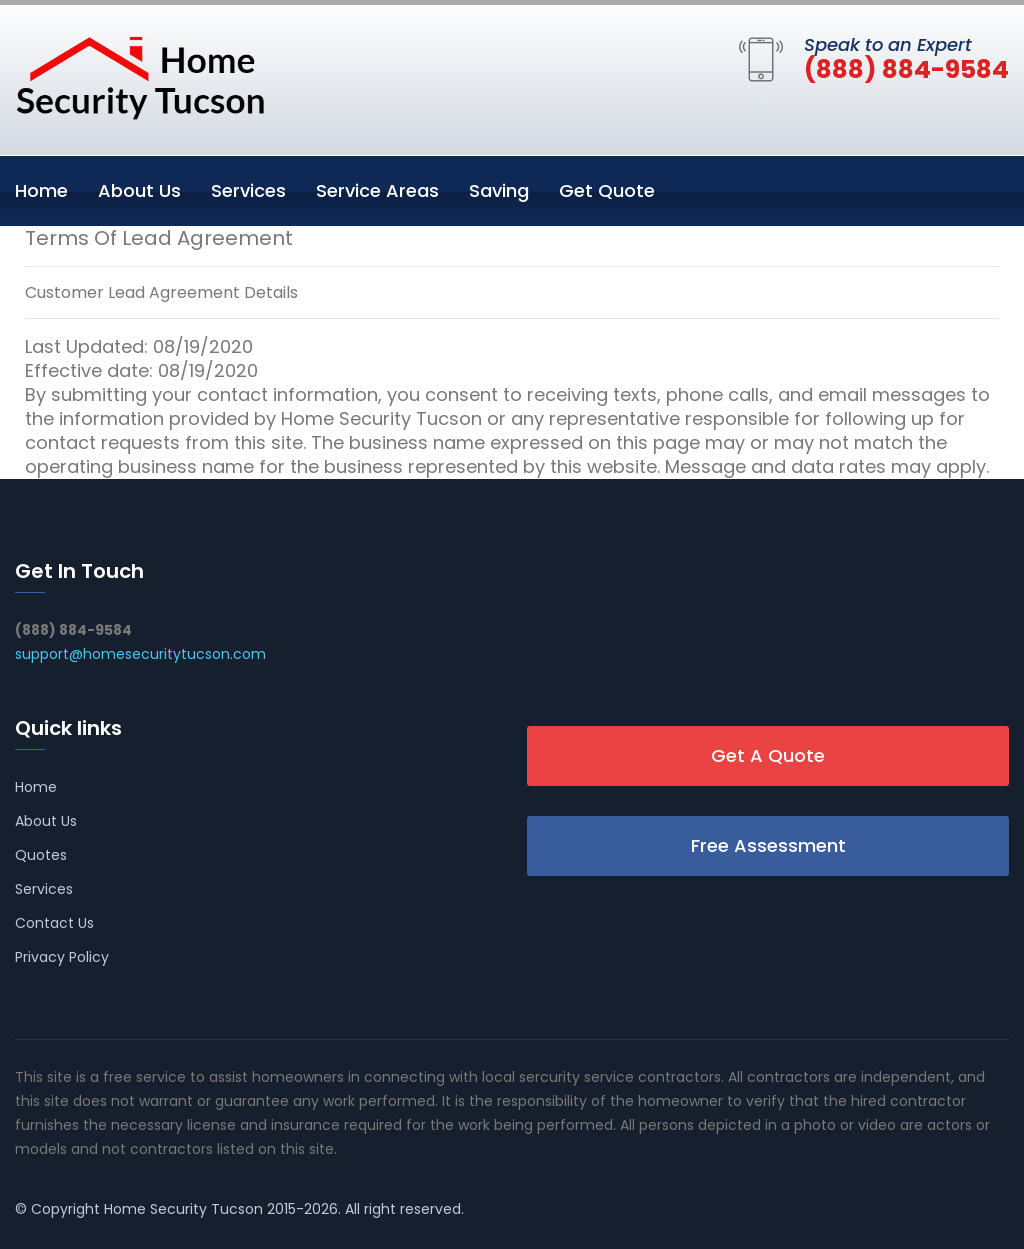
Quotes (41, 855)
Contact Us (54, 923)
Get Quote (607, 190)
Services (248, 190)
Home (41, 190)
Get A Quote (768, 755)
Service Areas (377, 190)
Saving (499, 190)
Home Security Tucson (183, 1209)
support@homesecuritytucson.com (140, 654)
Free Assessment (768, 845)
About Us (139, 190)
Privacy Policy (62, 957)
